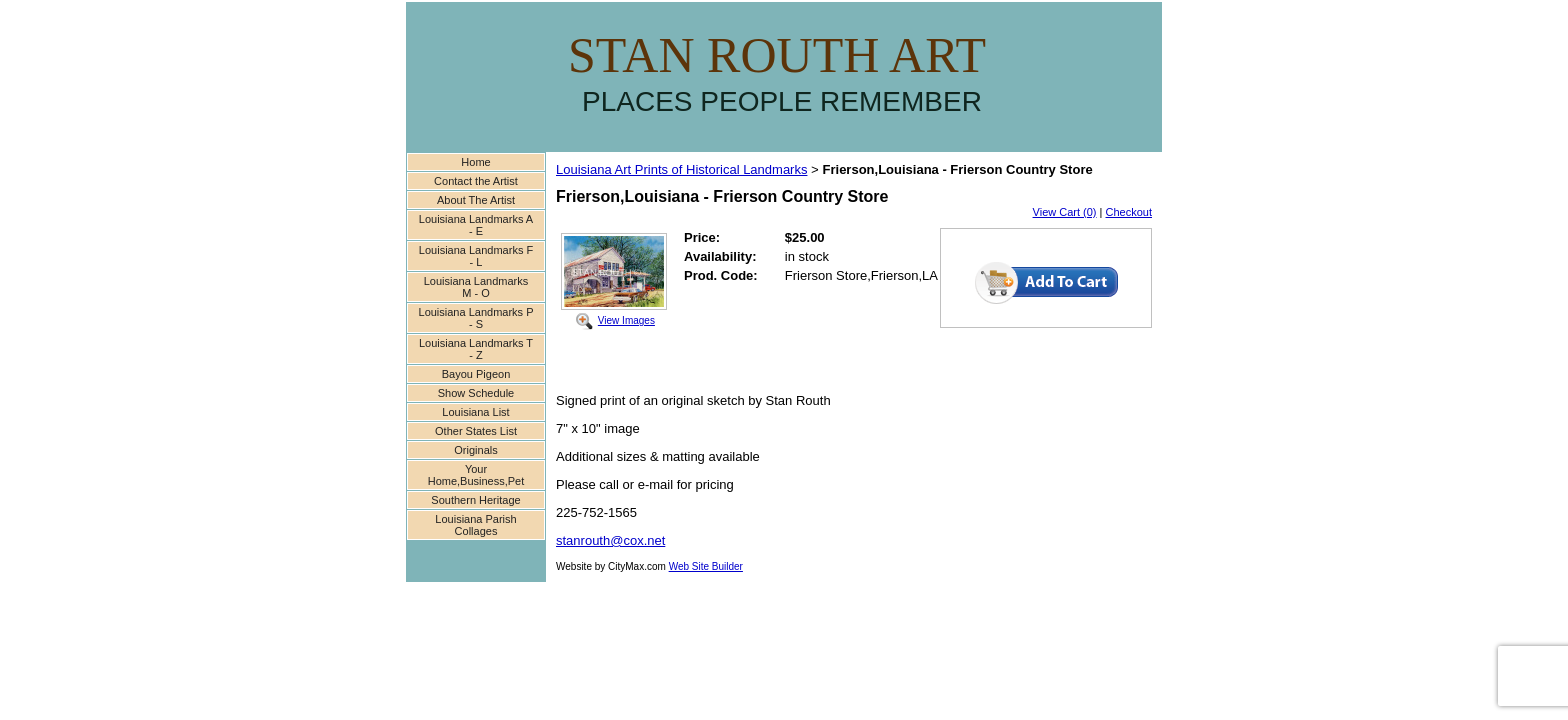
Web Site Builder (706, 566)
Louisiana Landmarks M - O (476, 287)
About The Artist (476, 200)
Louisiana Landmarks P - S (476, 318)
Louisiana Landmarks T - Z (476, 349)
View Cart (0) (1065, 212)
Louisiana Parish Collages (475, 525)
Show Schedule (476, 393)
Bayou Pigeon (476, 374)
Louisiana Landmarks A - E (476, 225)
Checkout (1129, 212)
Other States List (476, 431)
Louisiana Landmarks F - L (476, 256)
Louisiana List (475, 412)
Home (475, 162)
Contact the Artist (476, 181)
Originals (475, 450)
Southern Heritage (475, 500)
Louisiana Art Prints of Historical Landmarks (681, 169)
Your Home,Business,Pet (476, 475)
